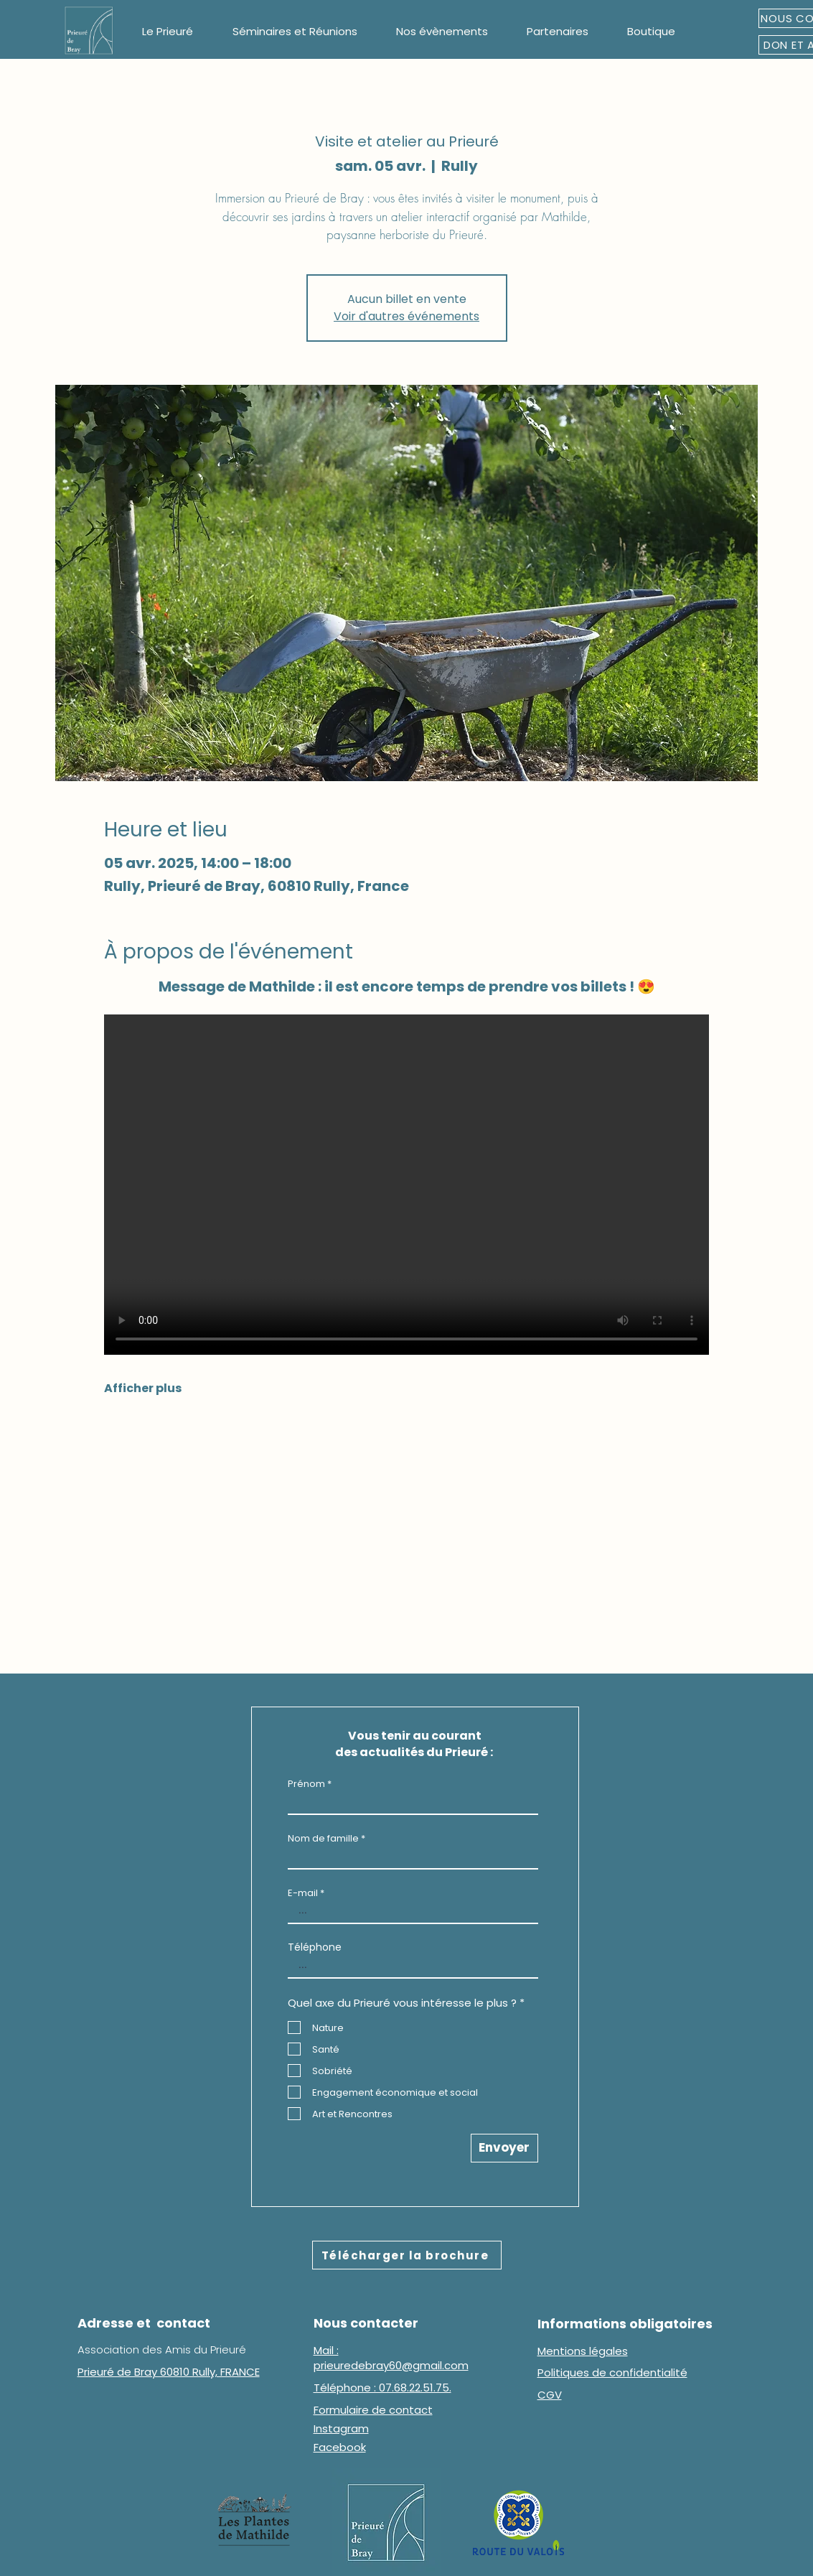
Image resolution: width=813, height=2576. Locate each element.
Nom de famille (323, 1838)
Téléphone (315, 1947)
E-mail (303, 1893)
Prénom (306, 1783)
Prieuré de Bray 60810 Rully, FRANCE (168, 2371)
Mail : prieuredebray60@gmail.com (391, 2358)
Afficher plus (143, 1388)
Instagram (341, 2428)
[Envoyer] (504, 2148)
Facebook (340, 2447)
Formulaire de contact (373, 2409)
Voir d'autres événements (406, 316)
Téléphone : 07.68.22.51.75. (382, 2387)
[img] (88, 54)
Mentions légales (582, 2350)
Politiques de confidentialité (612, 2372)
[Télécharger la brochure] (407, 2255)
